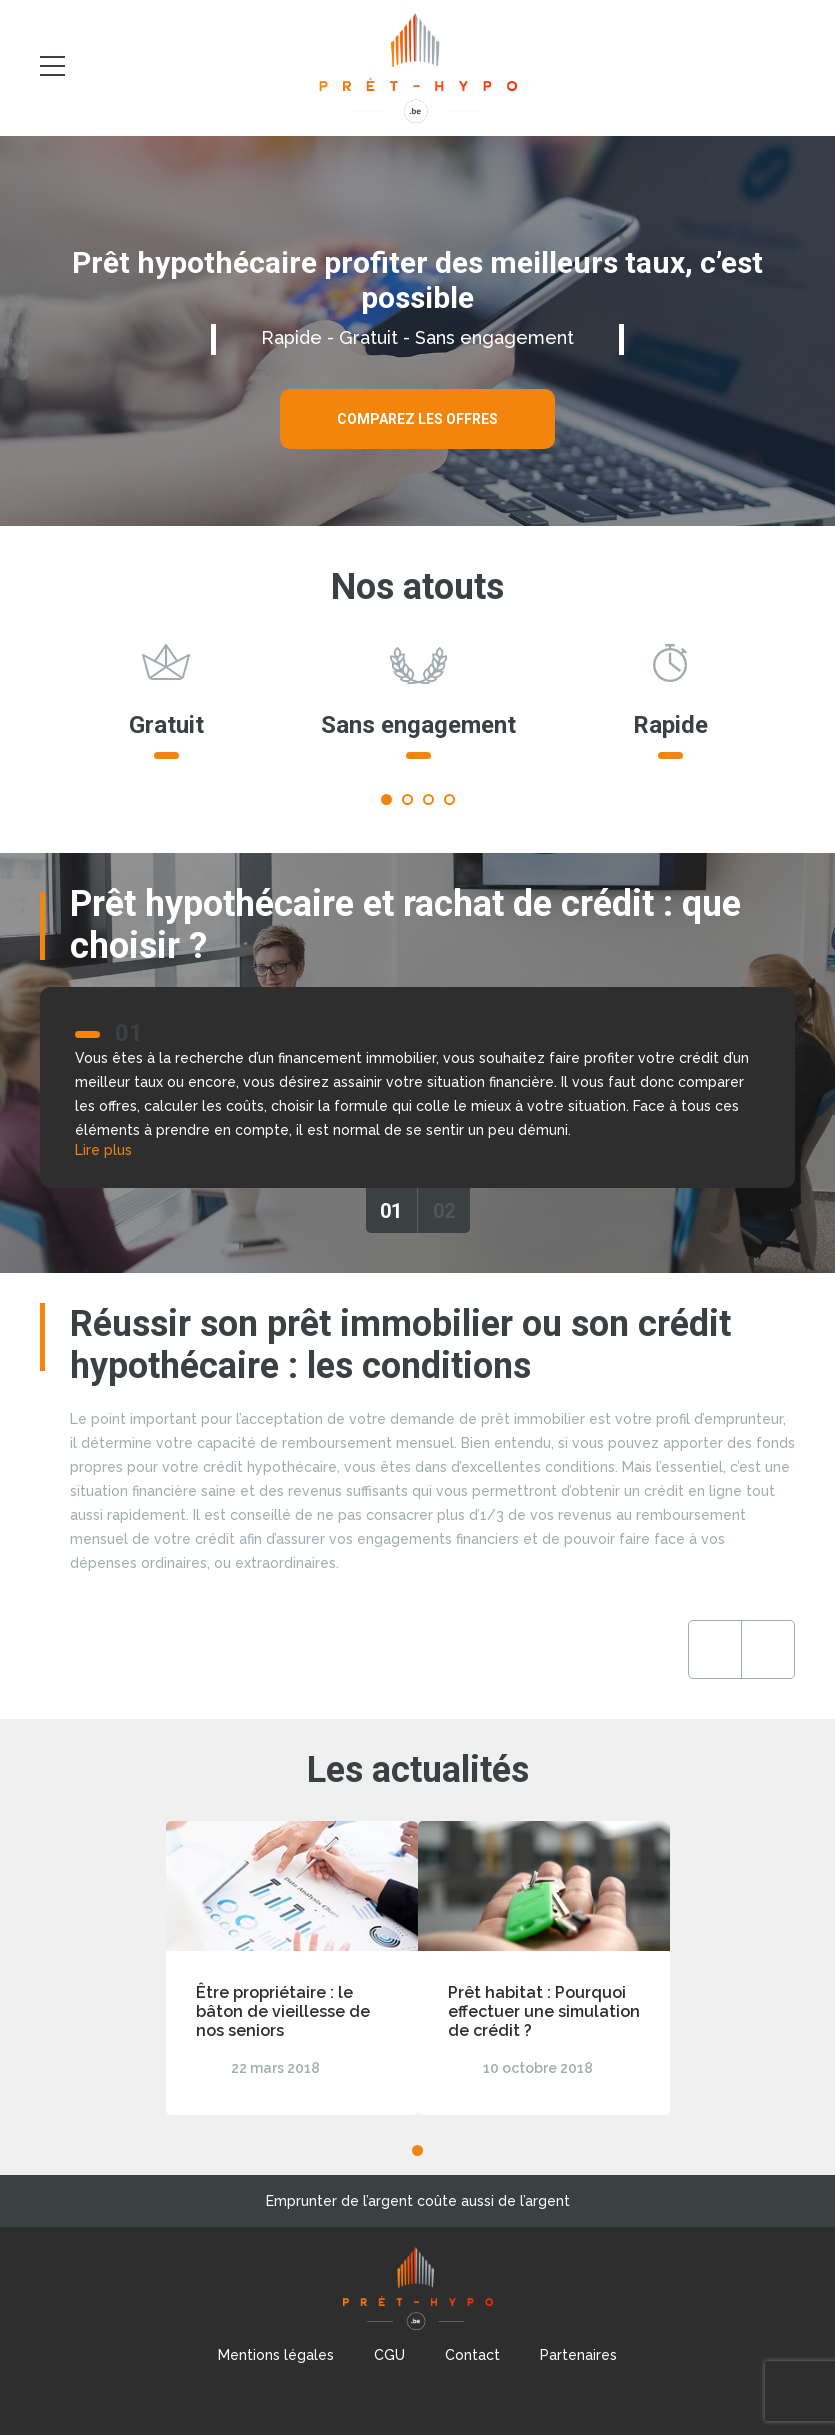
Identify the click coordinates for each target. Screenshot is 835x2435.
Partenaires (578, 2355)
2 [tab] (407, 799)
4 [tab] (449, 799)
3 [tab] (428, 799)
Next (768, 1649)
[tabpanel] (166, 710)
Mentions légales (276, 2355)
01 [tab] (391, 1211)
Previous (715, 1649)
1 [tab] (386, 799)
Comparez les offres (417, 419)
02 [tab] (444, 1211)
